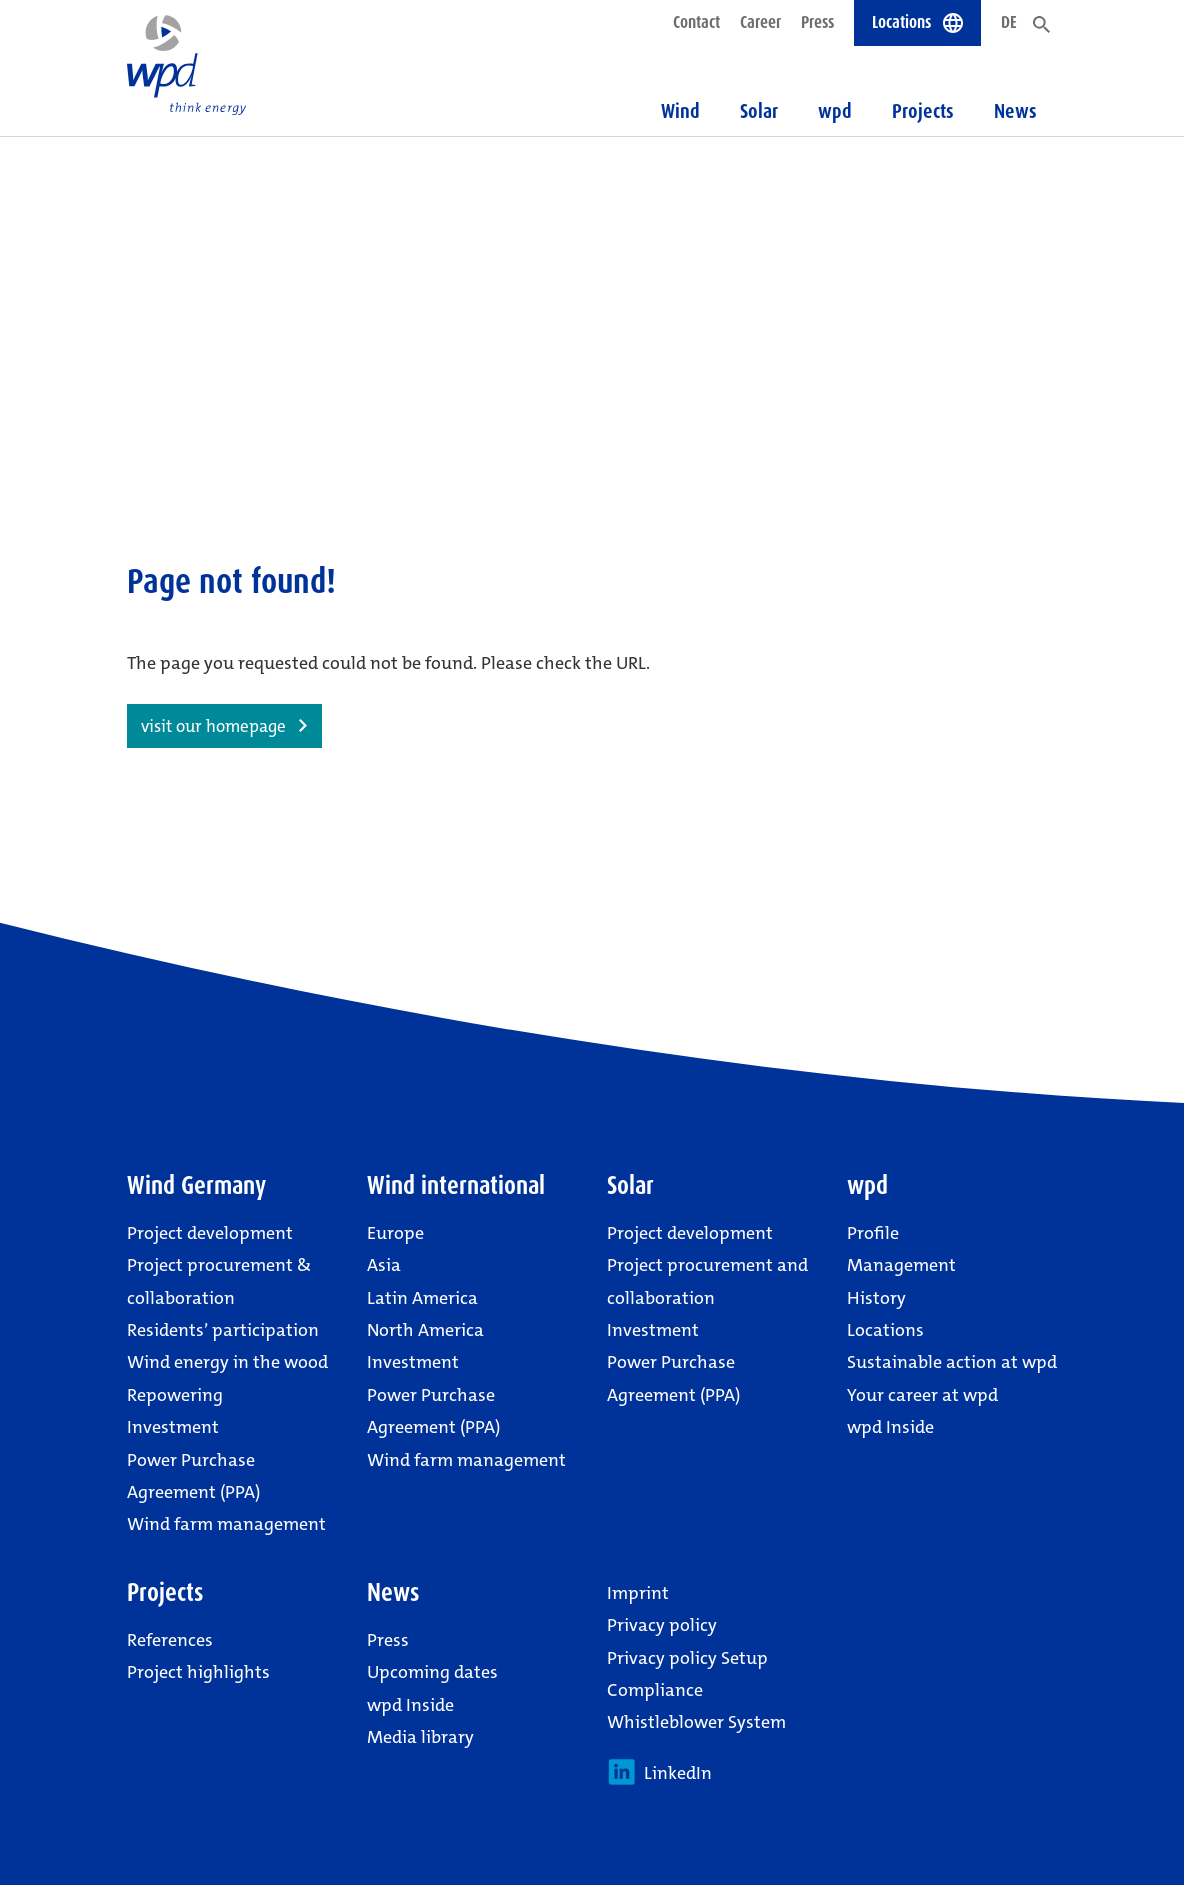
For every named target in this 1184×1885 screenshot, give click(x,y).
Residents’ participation (223, 1330)
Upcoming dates (432, 1672)
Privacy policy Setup (687, 1658)
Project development (210, 1233)
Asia (384, 1265)
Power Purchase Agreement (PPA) (193, 1476)
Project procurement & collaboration (219, 1281)
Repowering (175, 1395)
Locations (885, 1330)
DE (1009, 22)
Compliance (655, 1690)
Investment (173, 1427)
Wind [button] (680, 111)
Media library (420, 1737)
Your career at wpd (922, 1395)
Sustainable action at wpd (952, 1362)
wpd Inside (890, 1427)
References (170, 1640)
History (876, 1298)
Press (817, 22)
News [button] (1015, 111)
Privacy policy (662, 1625)
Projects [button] (923, 111)
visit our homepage (213, 726)
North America (425, 1330)
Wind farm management (226, 1524)
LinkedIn (659, 1772)
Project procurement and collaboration (707, 1281)
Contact (696, 22)
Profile (873, 1233)
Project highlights (198, 1672)
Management (901, 1265)
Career (760, 22)
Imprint (638, 1593)
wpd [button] (835, 111)
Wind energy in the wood (227, 1362)
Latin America (422, 1298)
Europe (395, 1233)
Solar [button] (759, 111)
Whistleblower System (696, 1722)
